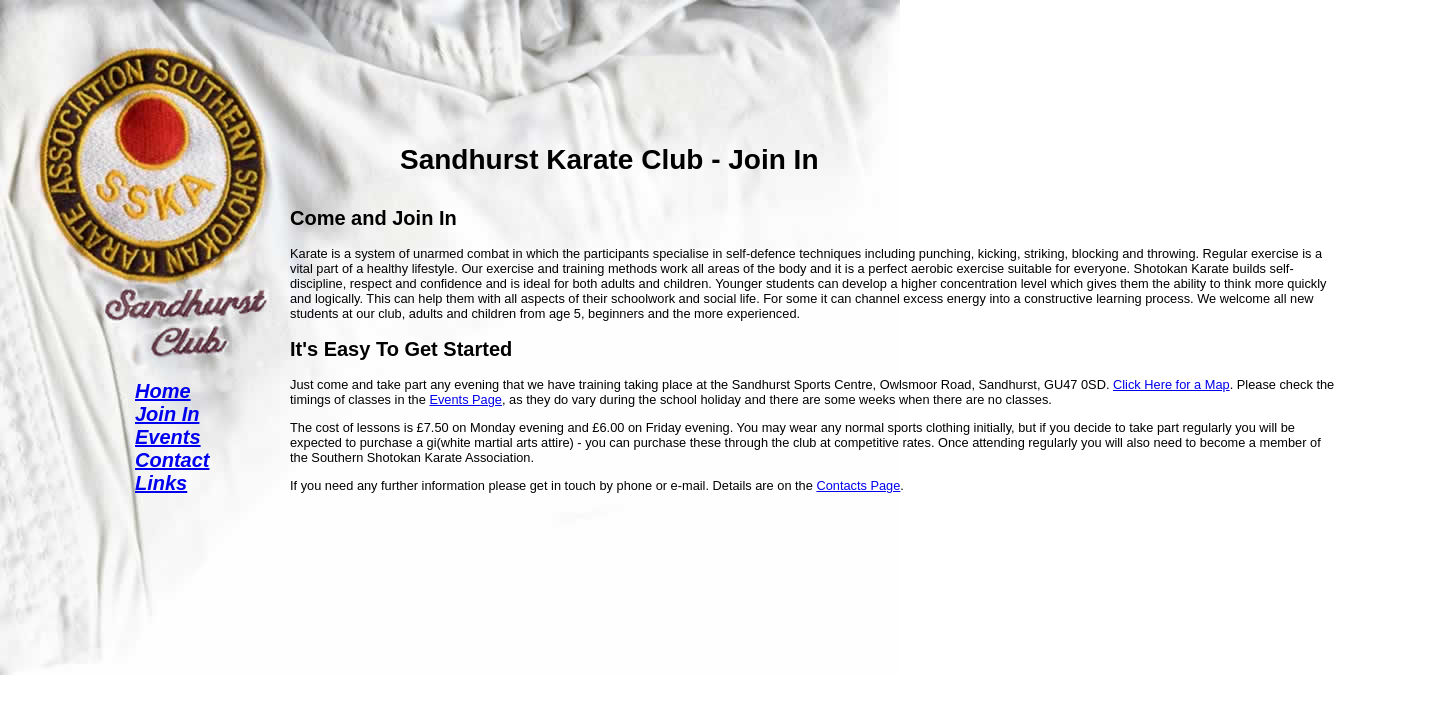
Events (168, 437)
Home (163, 391)
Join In (167, 414)
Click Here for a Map (1171, 384)
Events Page (465, 399)
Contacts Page (858, 485)
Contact (172, 460)
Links (161, 483)
